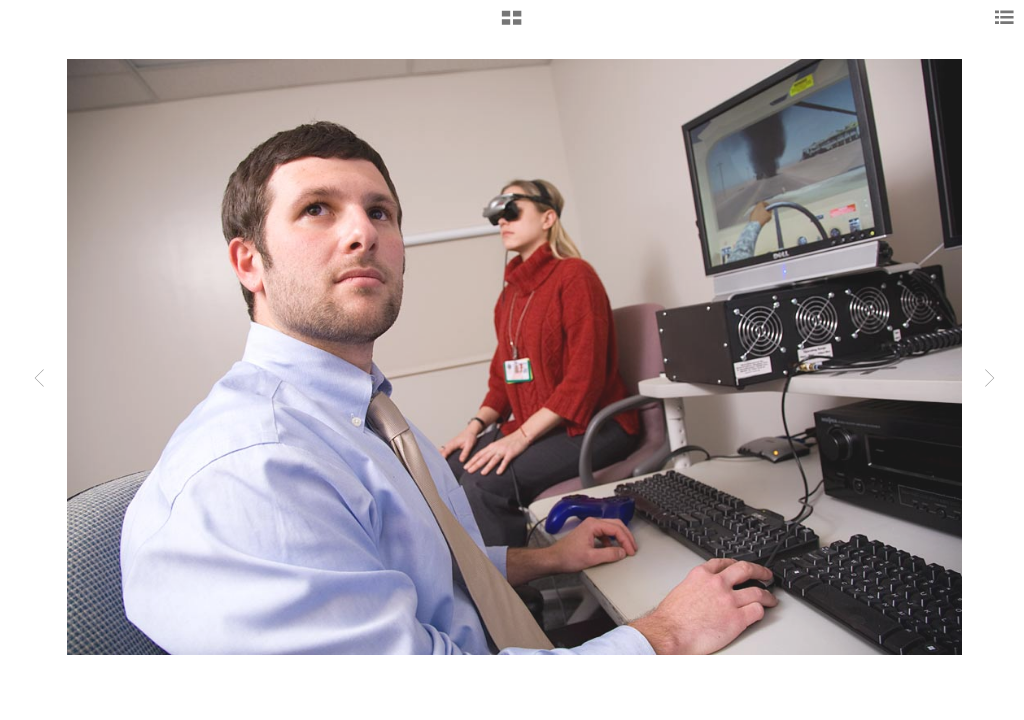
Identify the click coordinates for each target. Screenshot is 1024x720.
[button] (511, 25)
